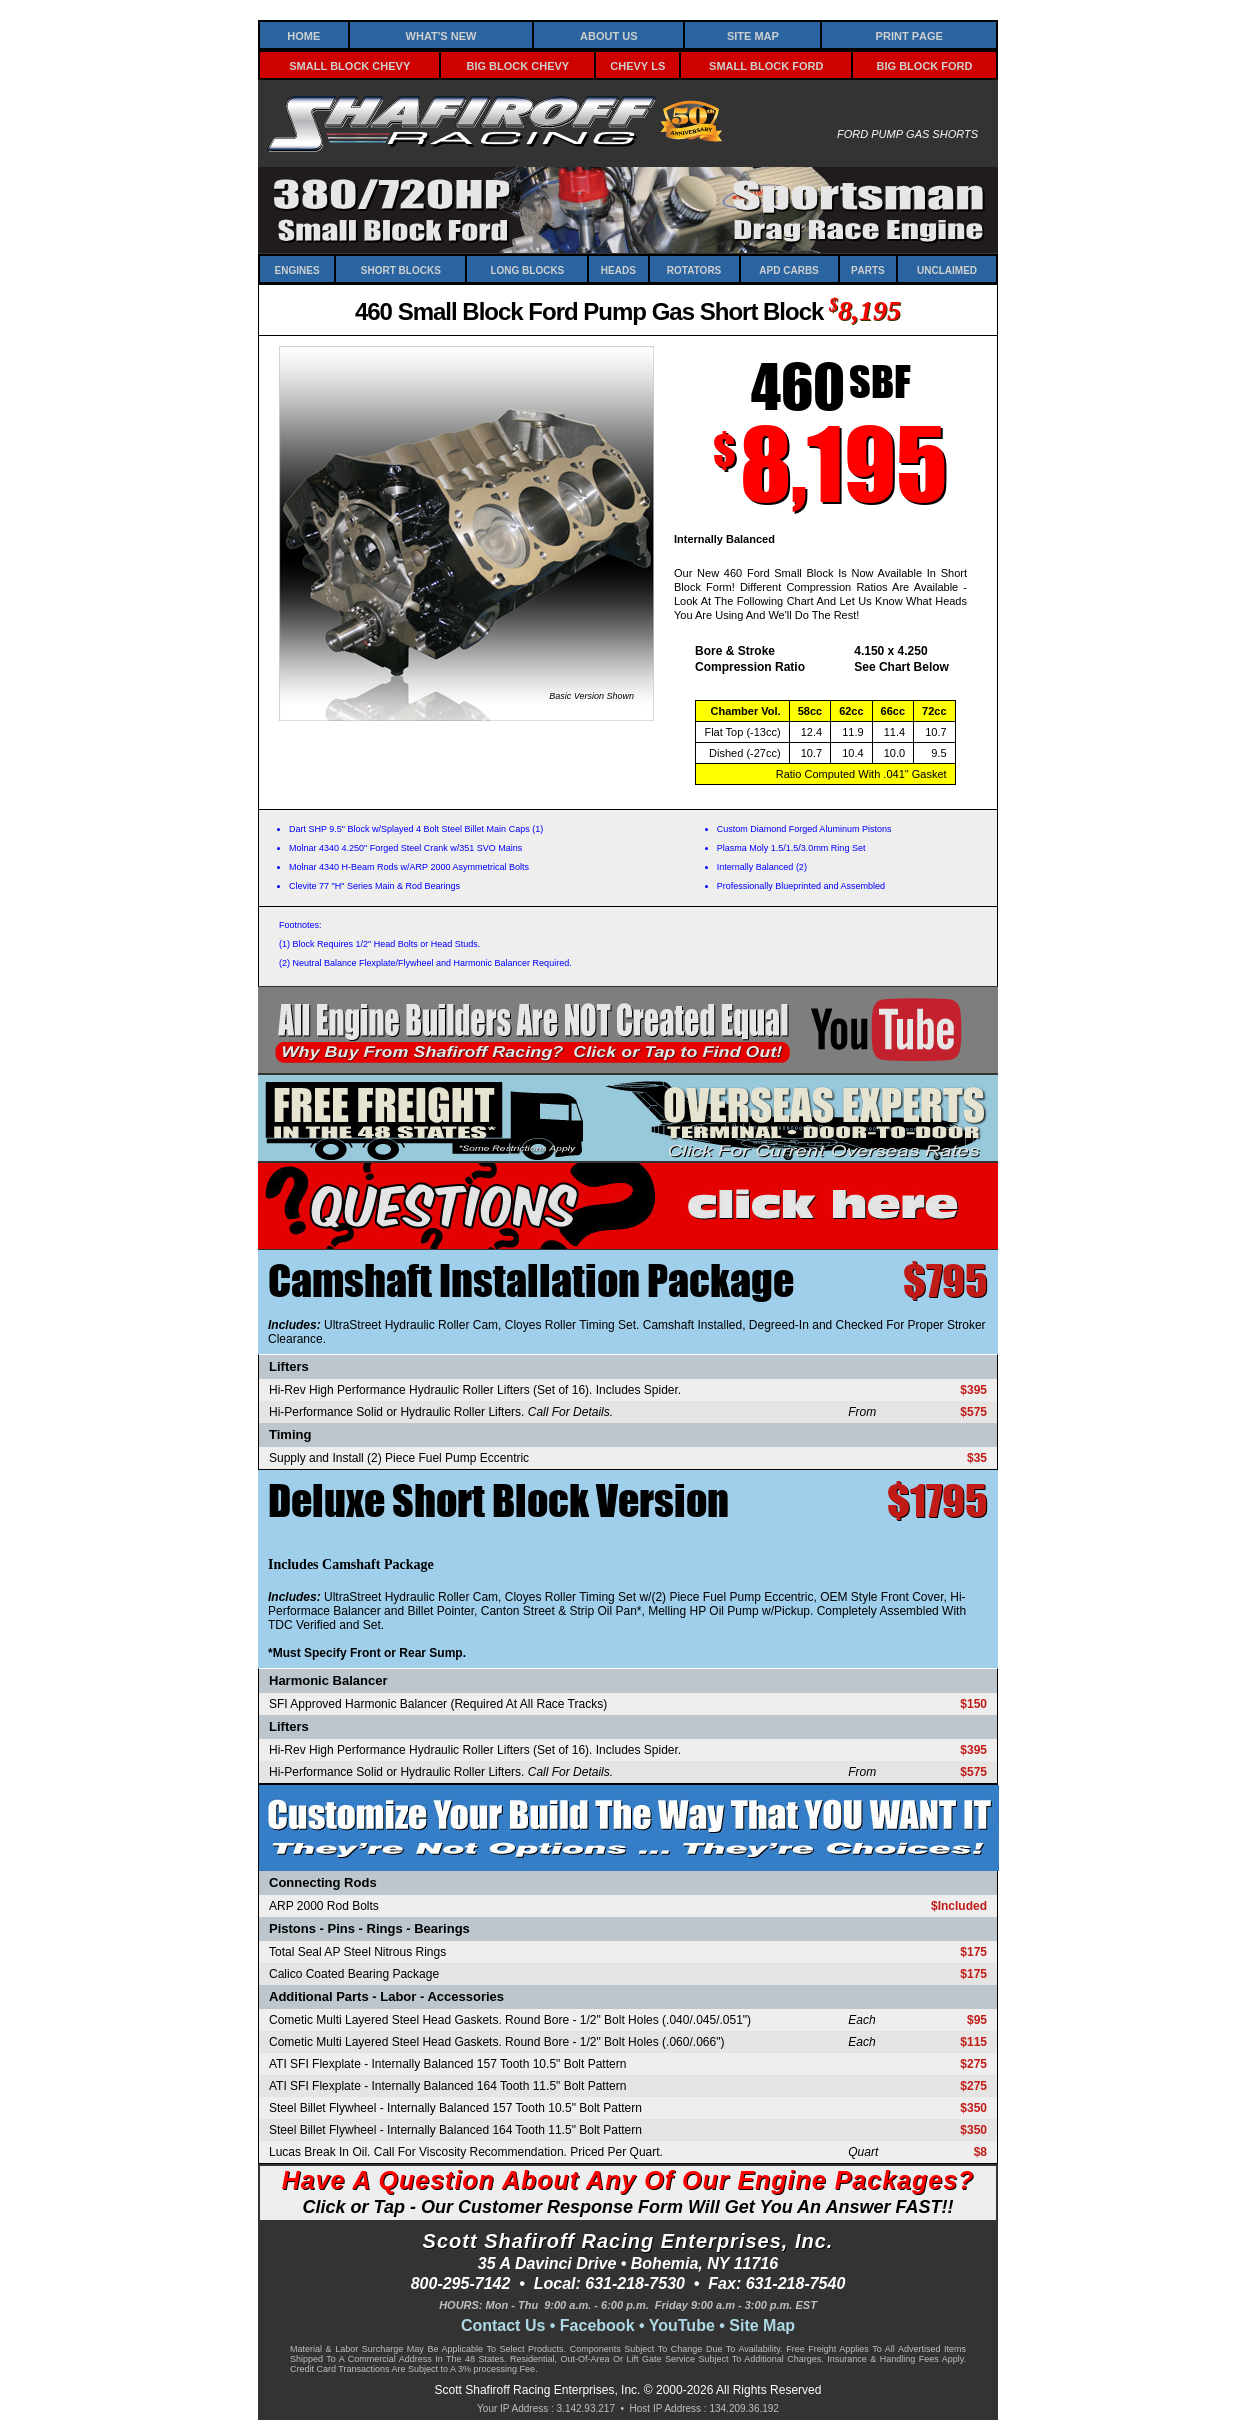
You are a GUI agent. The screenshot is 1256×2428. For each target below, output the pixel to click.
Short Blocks (401, 269)
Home (303, 34)
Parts (868, 269)
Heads (618, 269)
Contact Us (503, 2325)
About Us (608, 34)
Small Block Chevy (349, 64)
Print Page (909, 34)
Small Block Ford (766, 64)
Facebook (597, 2325)
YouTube (682, 2325)
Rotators (694, 269)
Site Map (753, 34)
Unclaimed (947, 269)
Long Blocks (527, 269)
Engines (297, 269)
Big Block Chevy (518, 64)
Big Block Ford (925, 64)
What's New (441, 34)
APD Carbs (788, 269)
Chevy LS (637, 64)
